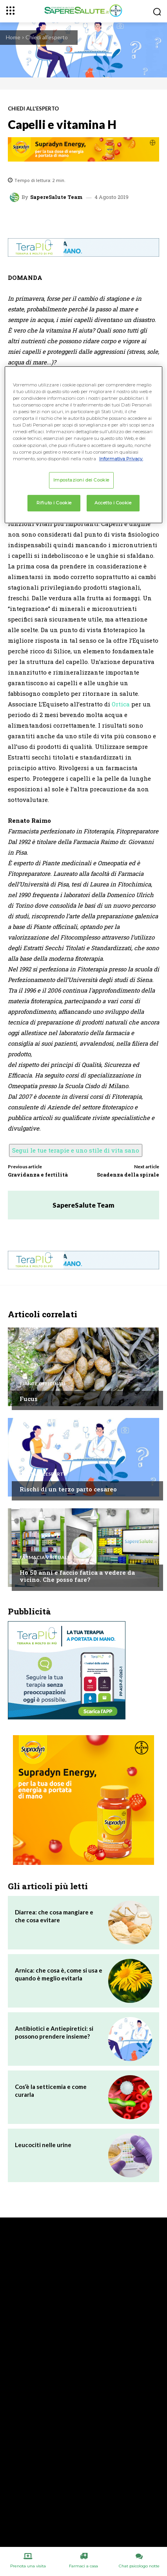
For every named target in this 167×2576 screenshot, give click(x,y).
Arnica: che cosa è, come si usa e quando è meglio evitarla (58, 1974)
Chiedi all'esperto (46, 37)
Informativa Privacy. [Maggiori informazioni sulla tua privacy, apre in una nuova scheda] (121, 459)
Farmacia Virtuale (45, 1557)
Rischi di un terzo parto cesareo (68, 1489)
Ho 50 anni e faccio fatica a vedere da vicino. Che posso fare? (77, 1575)
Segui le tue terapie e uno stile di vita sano (75, 1150)
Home (13, 37)
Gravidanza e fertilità (38, 1174)
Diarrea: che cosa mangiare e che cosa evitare (54, 1916)
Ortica (121, 704)
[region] (83, 445)
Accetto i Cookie (112, 503)
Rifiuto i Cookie (54, 503)
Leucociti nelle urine (43, 2144)
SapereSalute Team (56, 197)
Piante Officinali (42, 1383)
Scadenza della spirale (128, 1174)
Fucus (29, 1399)
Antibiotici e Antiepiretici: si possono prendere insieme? (54, 2032)
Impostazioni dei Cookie (81, 480)
